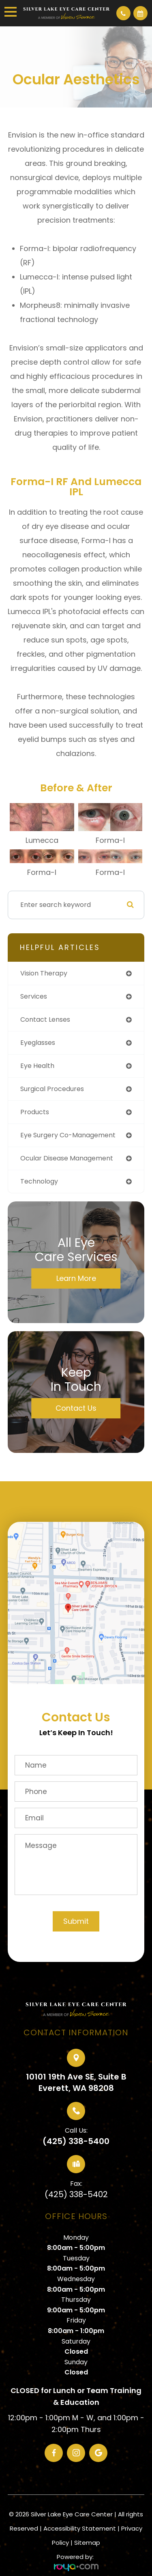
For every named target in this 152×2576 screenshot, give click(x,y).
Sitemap (87, 2542)
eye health (37, 1065)
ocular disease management (66, 1158)
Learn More (76, 1278)
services (33, 996)
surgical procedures (52, 1089)
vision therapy (43, 973)
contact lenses (45, 1019)
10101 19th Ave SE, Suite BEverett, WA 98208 (76, 2082)
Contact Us (76, 1408)
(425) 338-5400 (76, 2141)
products (34, 1112)
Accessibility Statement (79, 2528)
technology (39, 1181)
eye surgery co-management (68, 1135)
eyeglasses (37, 1042)
